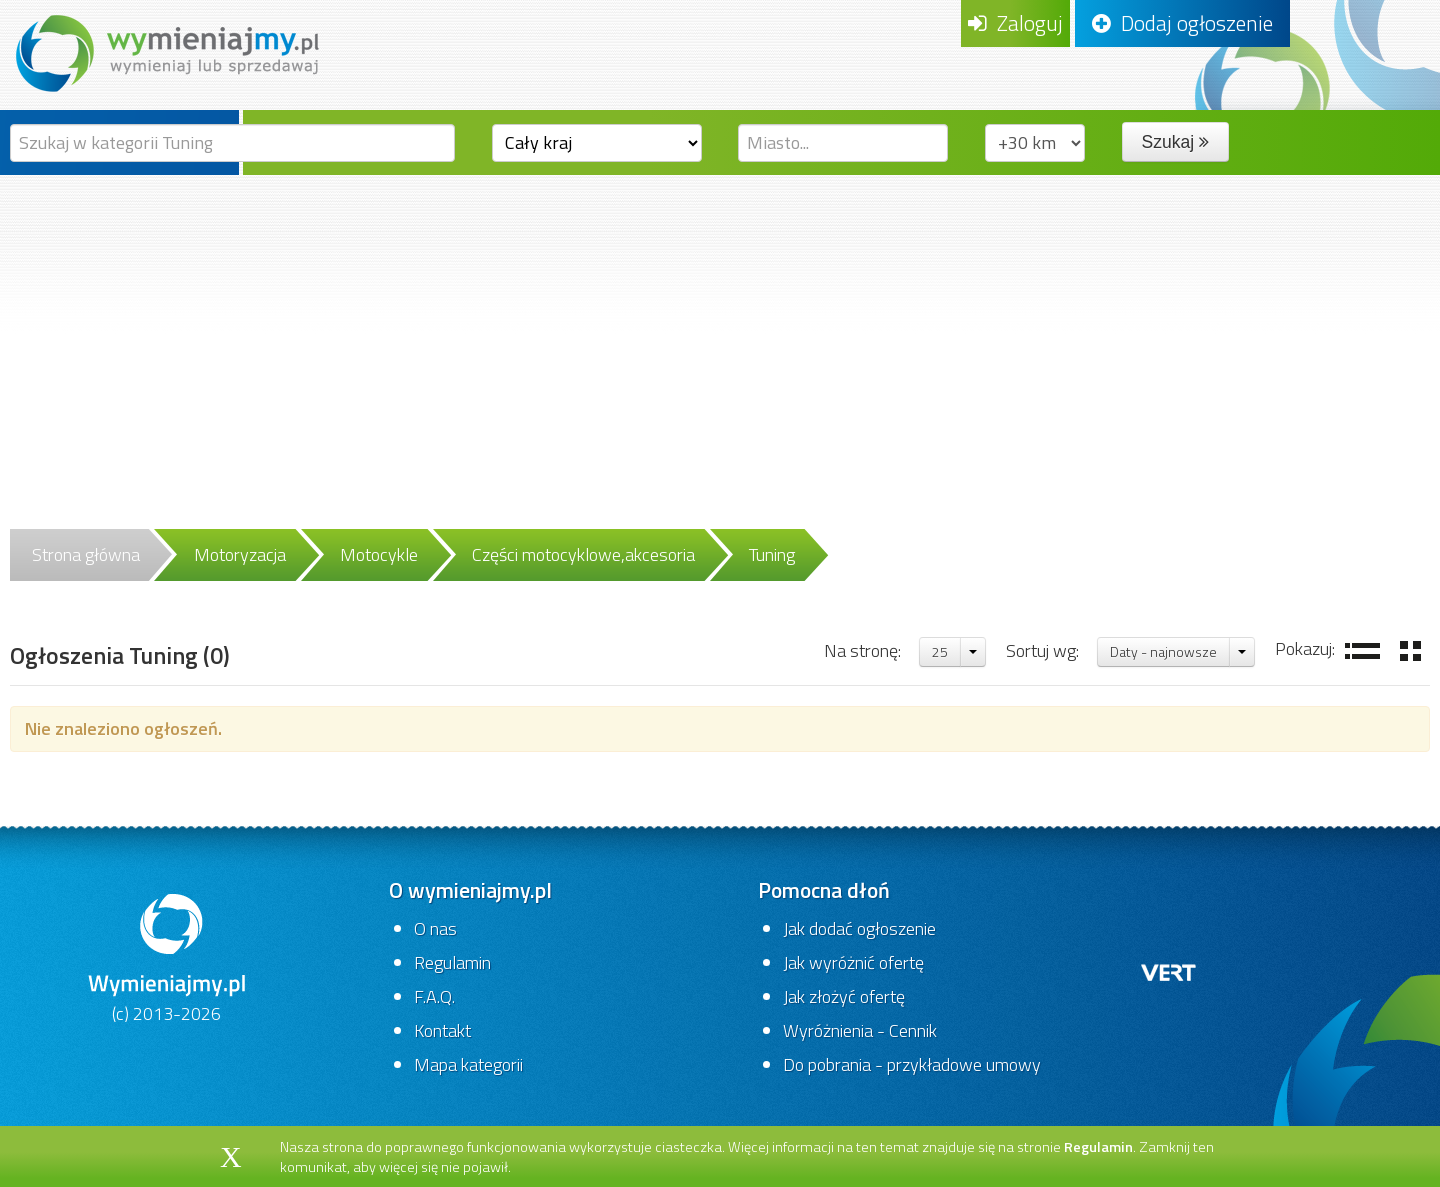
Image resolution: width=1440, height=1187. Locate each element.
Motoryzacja (240, 554)
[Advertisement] (720, 325)
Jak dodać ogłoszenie (859, 928)
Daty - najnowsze (1163, 651)
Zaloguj (1015, 23)
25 (940, 651)
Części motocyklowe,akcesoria (583, 554)
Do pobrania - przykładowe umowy (912, 1064)
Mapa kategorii (468, 1064)
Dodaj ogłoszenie (1182, 23)
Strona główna (86, 554)
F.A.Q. (434, 996)
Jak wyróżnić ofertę (853, 962)
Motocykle (379, 554)
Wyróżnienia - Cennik (860, 1030)
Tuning (772, 554)
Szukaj (1175, 142)
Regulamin (452, 962)
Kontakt (442, 1030)
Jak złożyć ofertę (844, 996)
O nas (435, 928)
